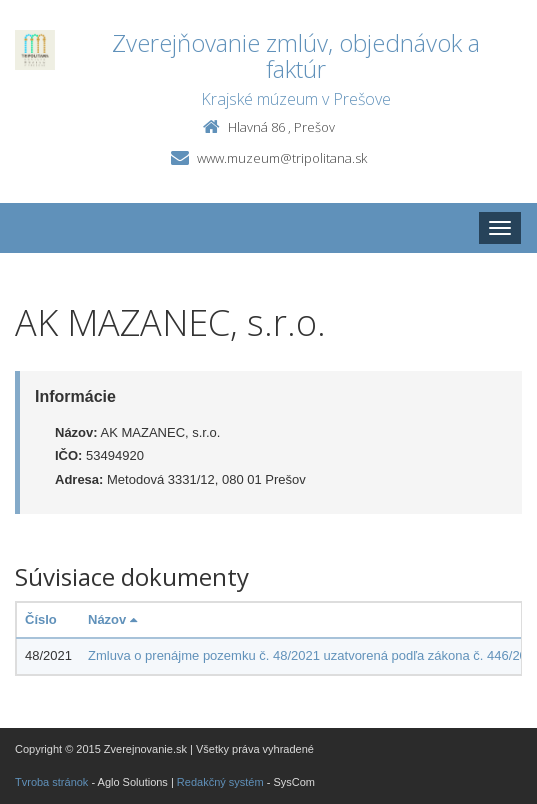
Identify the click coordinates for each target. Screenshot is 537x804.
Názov (112, 619)
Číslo (41, 619)
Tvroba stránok (51, 782)
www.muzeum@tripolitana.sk (282, 158)
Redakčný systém (220, 782)
